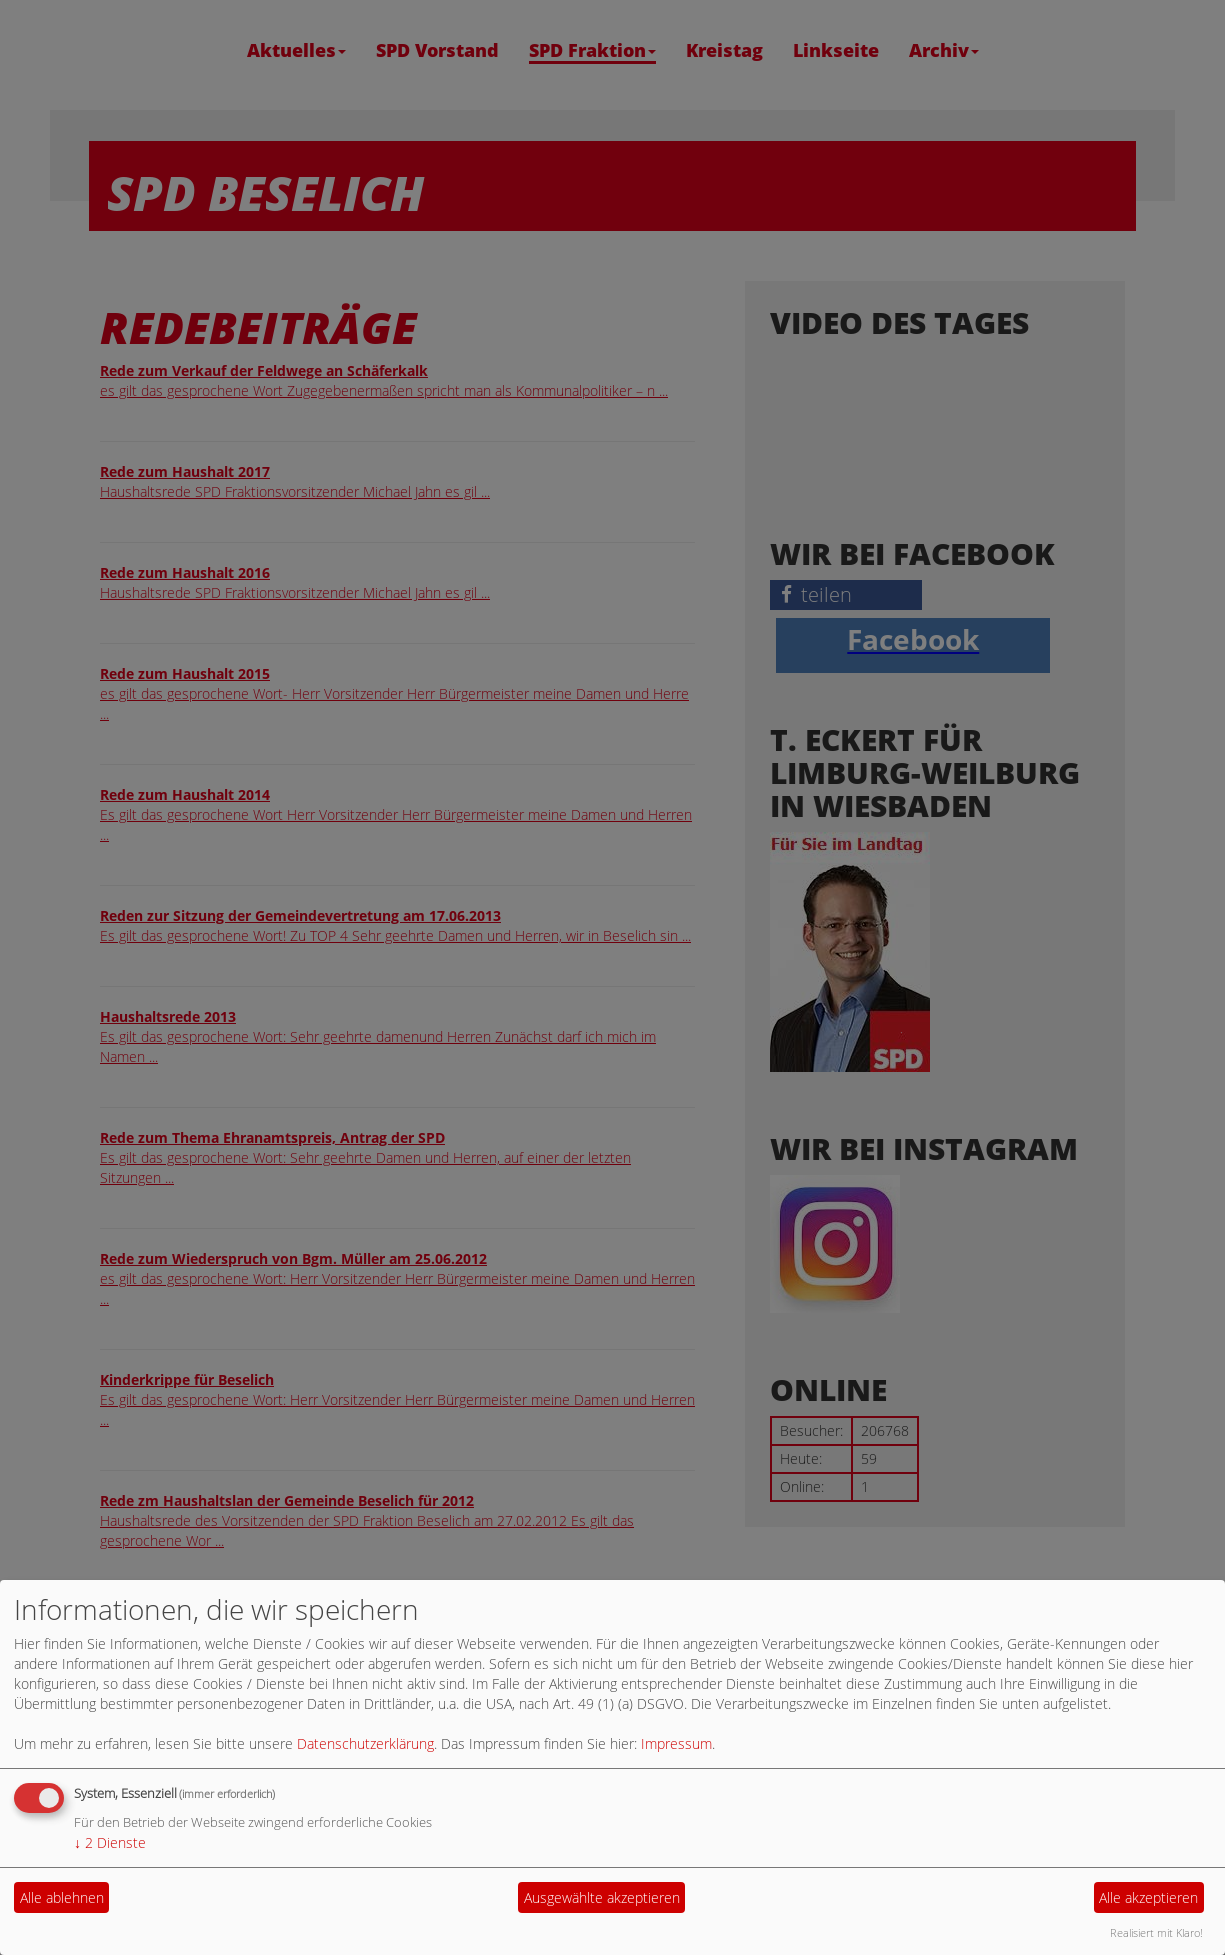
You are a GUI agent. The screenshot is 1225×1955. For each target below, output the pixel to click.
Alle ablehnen (62, 1897)
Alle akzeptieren (1148, 1897)
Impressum (676, 1743)
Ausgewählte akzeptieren (602, 1897)
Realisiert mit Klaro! (1156, 1932)
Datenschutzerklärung (365, 1743)
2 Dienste (110, 1842)
